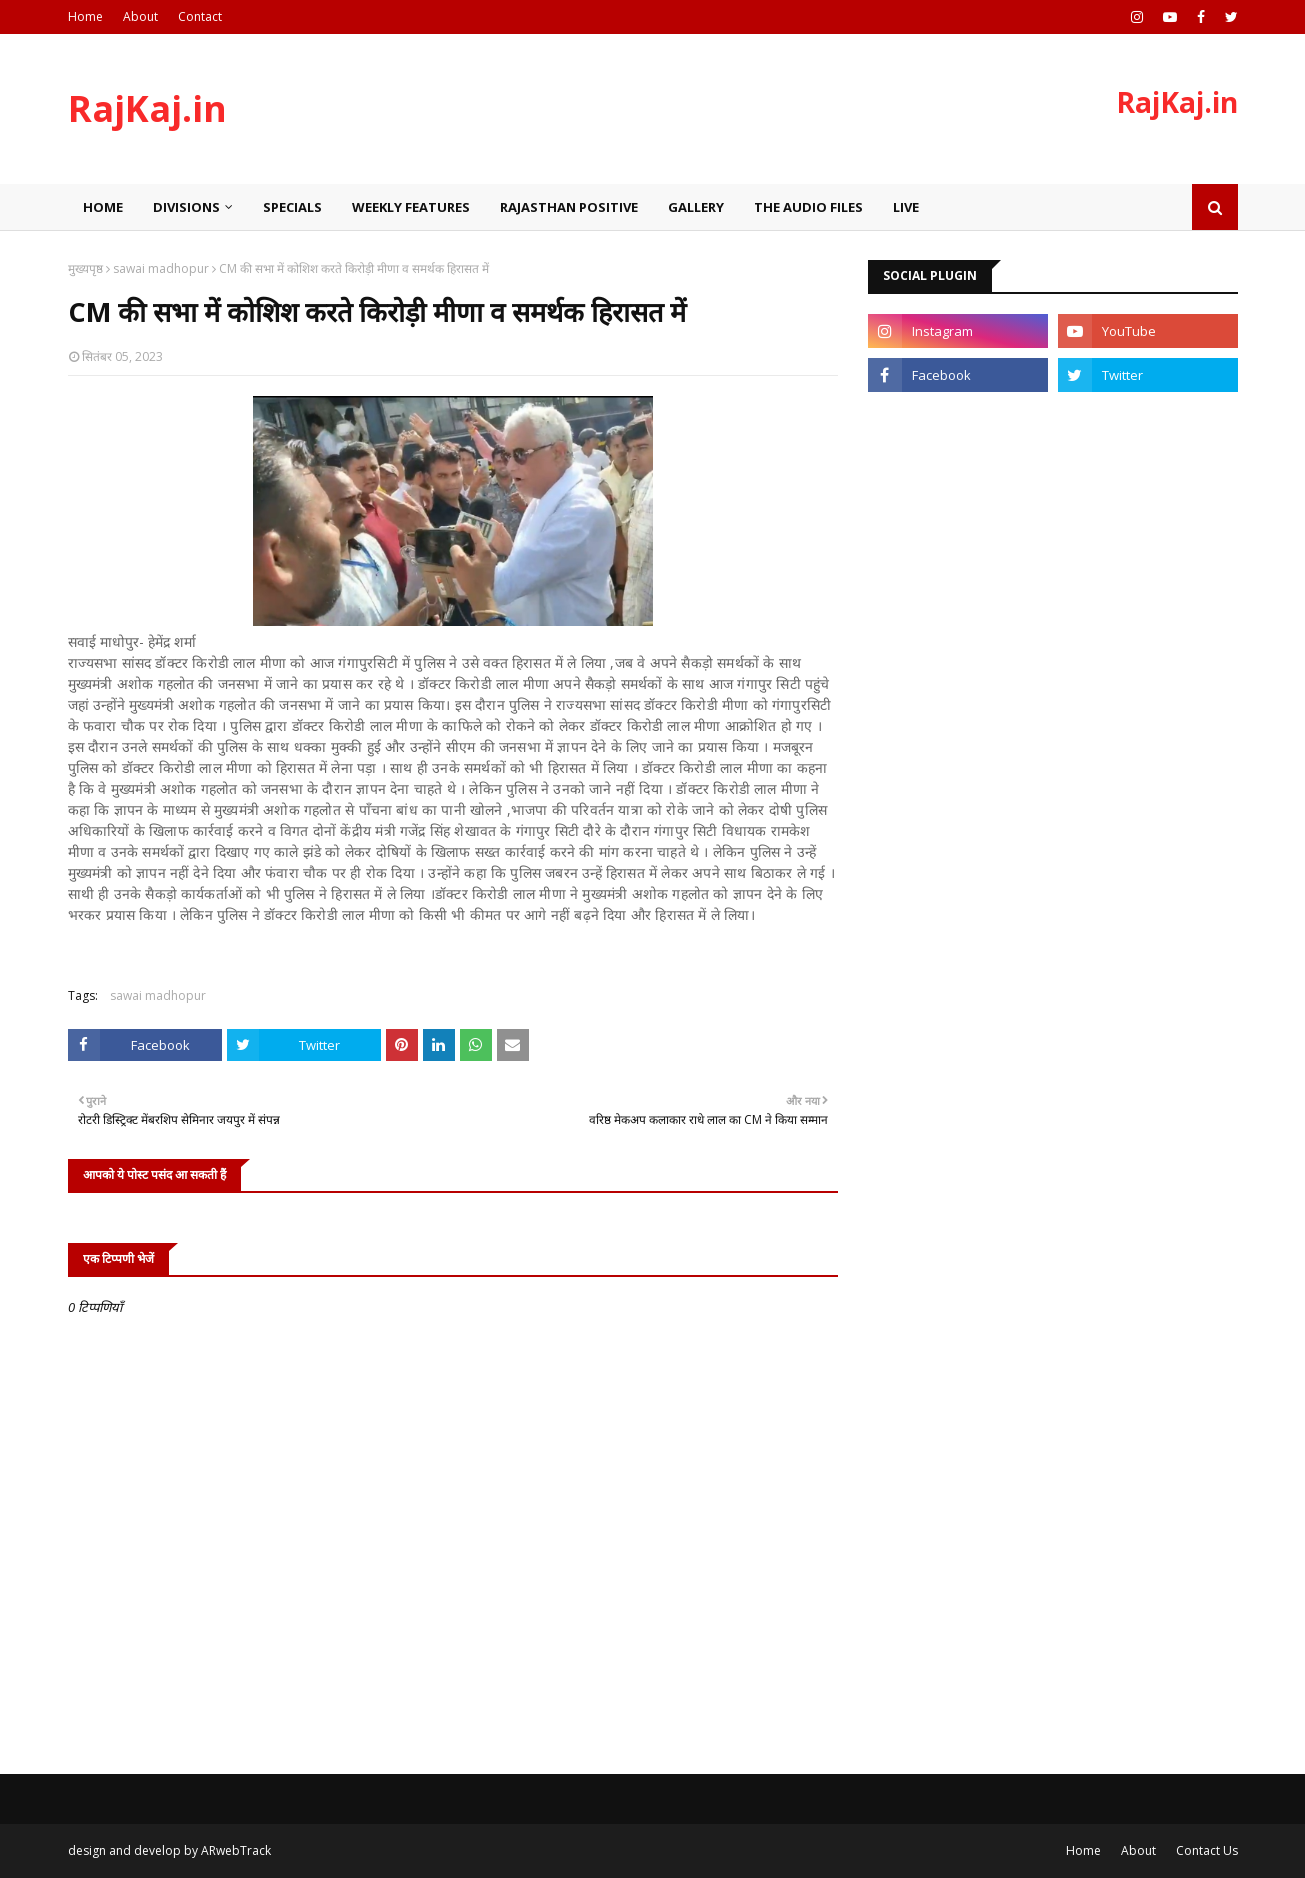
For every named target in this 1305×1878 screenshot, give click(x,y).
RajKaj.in (147, 108)
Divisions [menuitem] (186, 207)
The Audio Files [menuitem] (808, 207)
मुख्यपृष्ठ (85, 268)
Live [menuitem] (906, 207)
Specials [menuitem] (292, 207)
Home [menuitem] (103, 207)
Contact (200, 16)
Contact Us (1207, 1850)
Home (85, 16)
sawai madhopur (161, 268)
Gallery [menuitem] (696, 207)
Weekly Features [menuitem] (411, 207)
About (140, 16)
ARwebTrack (236, 1850)
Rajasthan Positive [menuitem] (569, 207)
